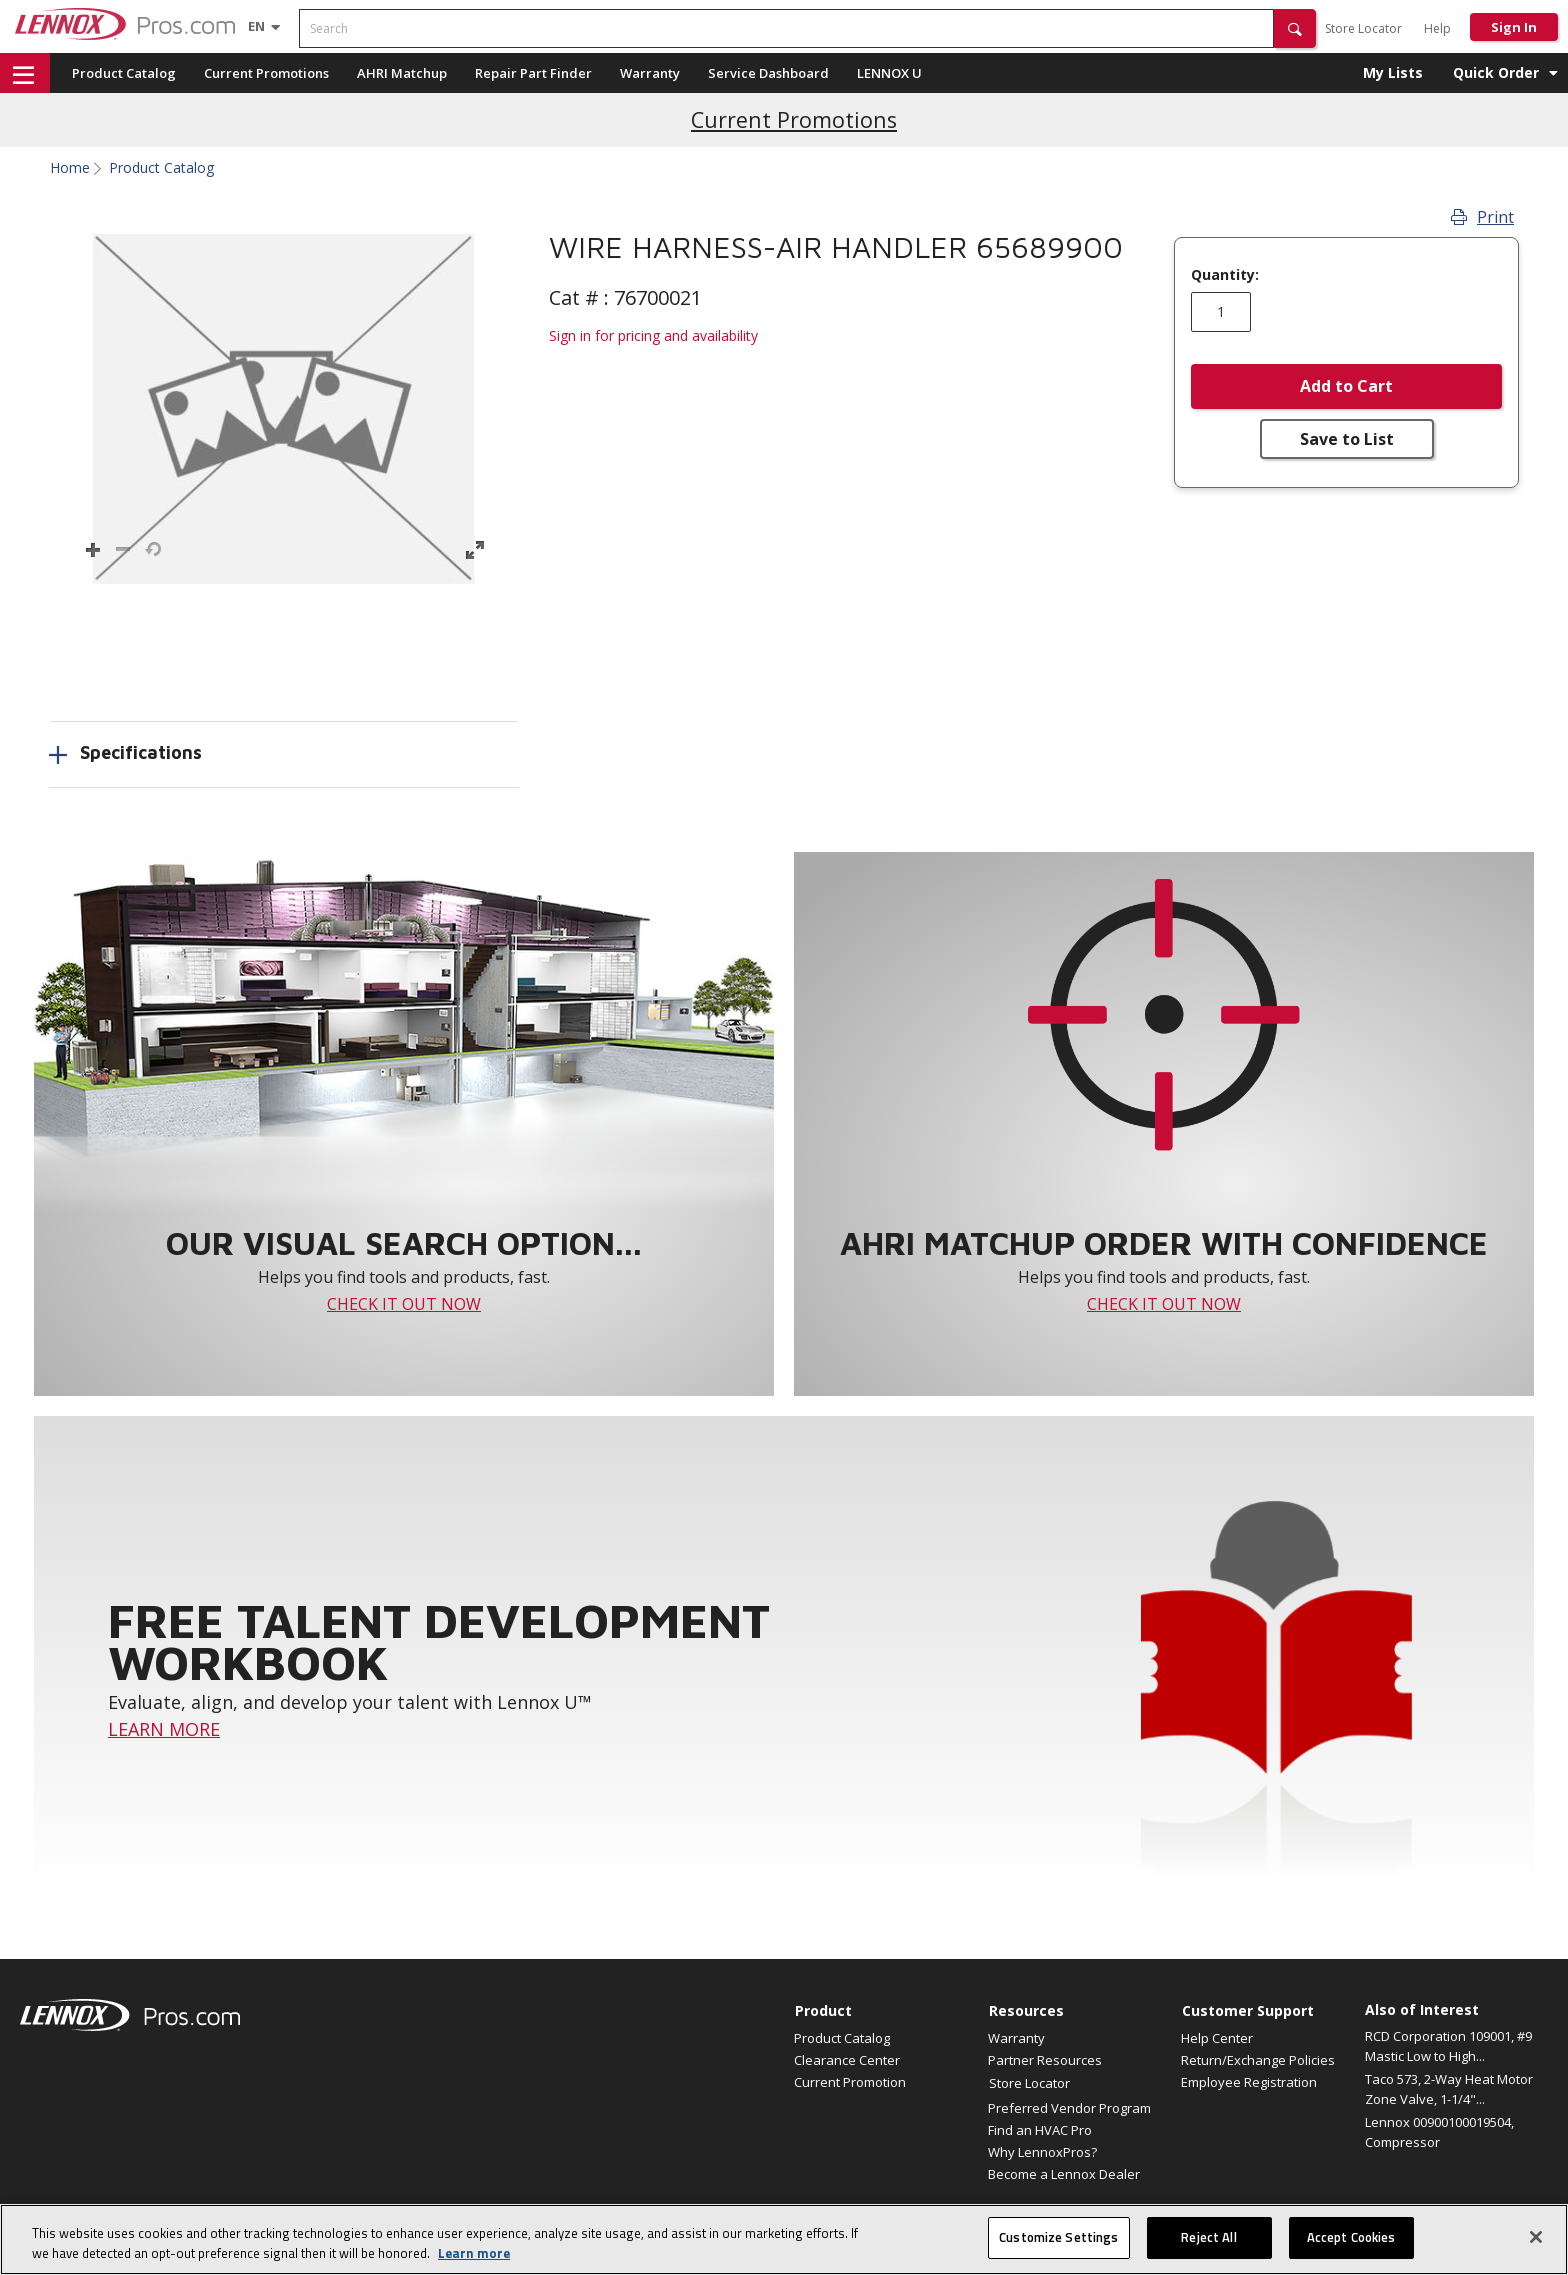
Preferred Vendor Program (1069, 2108)
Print (1482, 217)
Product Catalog (124, 73)
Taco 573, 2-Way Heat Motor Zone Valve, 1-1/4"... (1449, 2089)
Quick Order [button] (1496, 72)
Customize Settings (1058, 2237)
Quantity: (1225, 275)
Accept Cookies (1351, 2237)
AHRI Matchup (402, 73)
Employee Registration (1249, 2082)
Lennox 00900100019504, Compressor (1439, 2132)
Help (1437, 28)
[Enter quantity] (1221, 312)
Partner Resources (1045, 2060)
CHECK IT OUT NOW (404, 1304)
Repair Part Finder (533, 73)
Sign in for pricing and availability (653, 335)
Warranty (650, 73)
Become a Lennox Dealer (1064, 2174)
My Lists (1393, 72)
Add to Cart (1346, 386)
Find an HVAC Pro (1040, 2130)
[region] (784, 2239)
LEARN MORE (164, 1729)
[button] (1295, 28)
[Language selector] (256, 26)
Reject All (1208, 2237)
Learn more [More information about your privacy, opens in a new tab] (474, 2253)
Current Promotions (266, 73)
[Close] (1536, 2237)
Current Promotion (850, 2082)
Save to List (1347, 439)
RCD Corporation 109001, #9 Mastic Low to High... (1448, 2046)
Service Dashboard (768, 73)
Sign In (1514, 27)
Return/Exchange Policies (1258, 2060)
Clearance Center (847, 2060)
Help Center (1217, 2038)
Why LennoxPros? (1042, 2152)
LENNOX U (889, 73)
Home (70, 168)
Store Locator (1363, 28)
